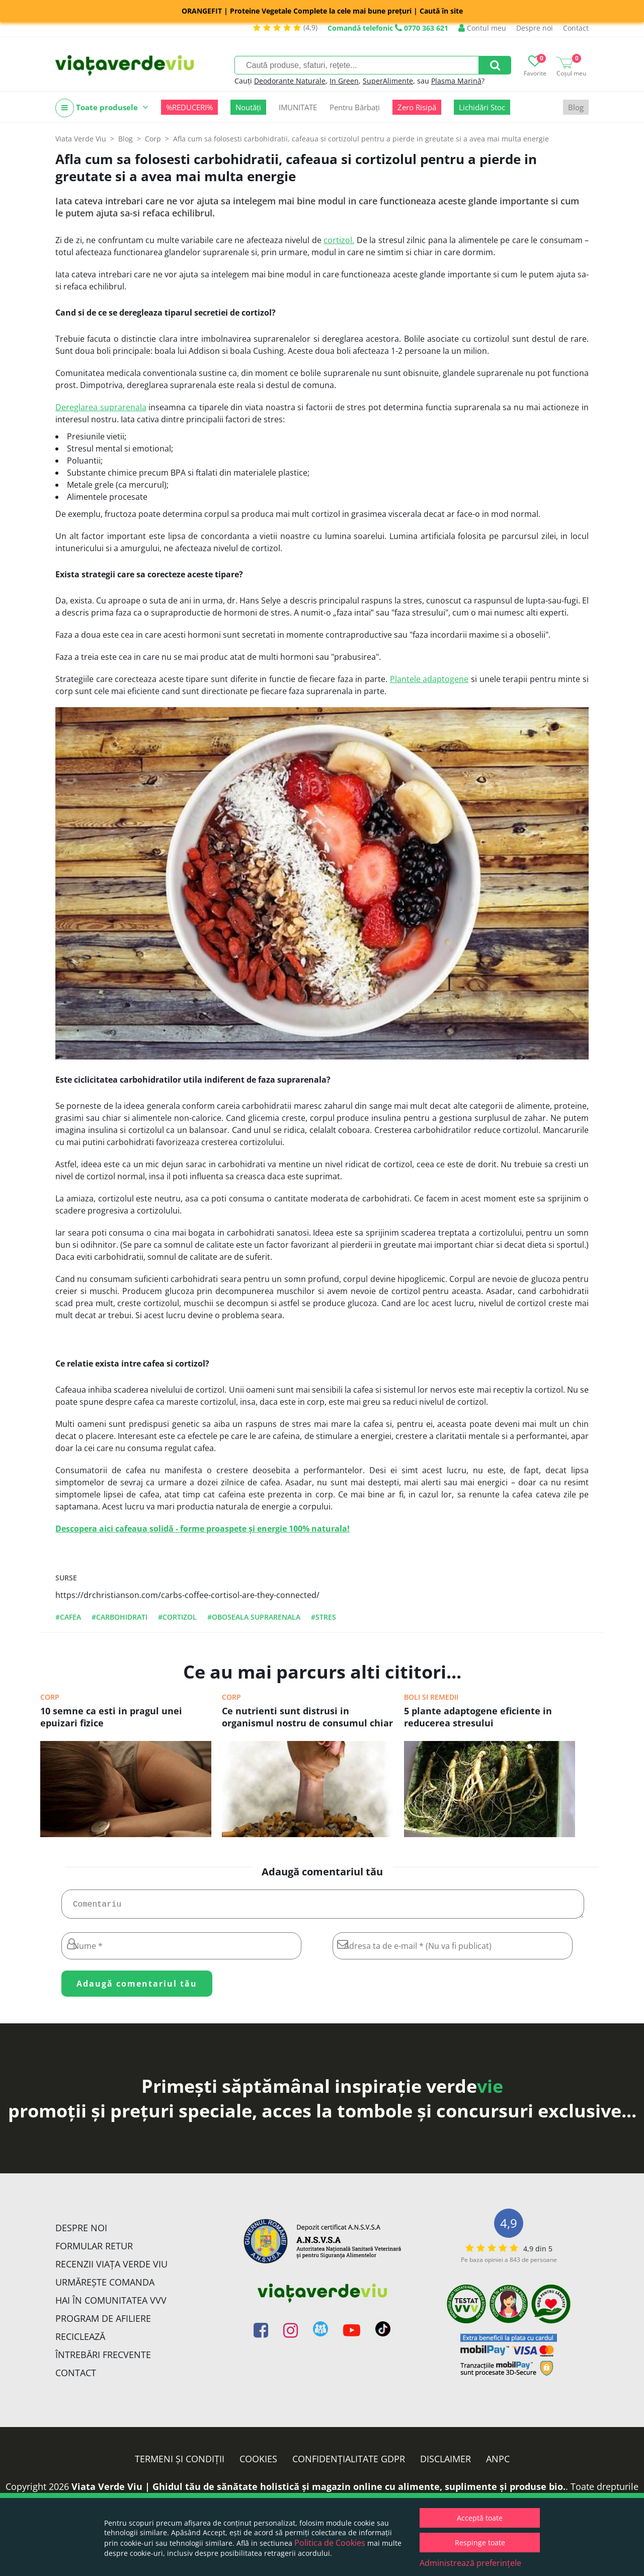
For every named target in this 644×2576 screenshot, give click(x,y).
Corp (49, 1697)
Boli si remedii (431, 1697)
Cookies (258, 2463)
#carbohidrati (119, 1617)
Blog (576, 107)
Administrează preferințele (470, 2562)
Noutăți (248, 107)
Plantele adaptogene (429, 679)
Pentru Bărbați (355, 107)
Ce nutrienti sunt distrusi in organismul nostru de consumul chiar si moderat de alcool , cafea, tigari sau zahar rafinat (307, 1718)
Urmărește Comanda (104, 2286)
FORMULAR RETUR (94, 2250)
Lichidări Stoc (482, 107)
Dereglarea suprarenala (100, 407)
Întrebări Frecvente (103, 2359)
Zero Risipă (416, 107)
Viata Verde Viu (80, 138)
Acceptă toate (480, 2518)
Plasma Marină (456, 81)
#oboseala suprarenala (253, 1617)
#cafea (68, 1617)
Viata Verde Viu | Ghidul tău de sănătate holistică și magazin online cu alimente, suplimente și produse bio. (318, 2490)
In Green (344, 81)
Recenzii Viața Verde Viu (111, 2268)
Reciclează (80, 2340)
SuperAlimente (388, 81)
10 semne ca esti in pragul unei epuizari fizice (111, 1717)
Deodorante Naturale (290, 81)
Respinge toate (480, 2542)
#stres (323, 1617)
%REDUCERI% (189, 107)
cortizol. (339, 240)
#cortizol (177, 1617)
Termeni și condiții (179, 2463)
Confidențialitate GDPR (348, 2463)
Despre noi (534, 28)
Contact (576, 28)
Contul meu (482, 28)
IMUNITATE (298, 107)
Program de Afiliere (103, 2322)
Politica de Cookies (329, 2542)
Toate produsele (101, 108)
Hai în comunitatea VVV (111, 2304)
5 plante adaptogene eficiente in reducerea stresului (478, 1717)
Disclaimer (445, 2463)
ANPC (498, 2463)
